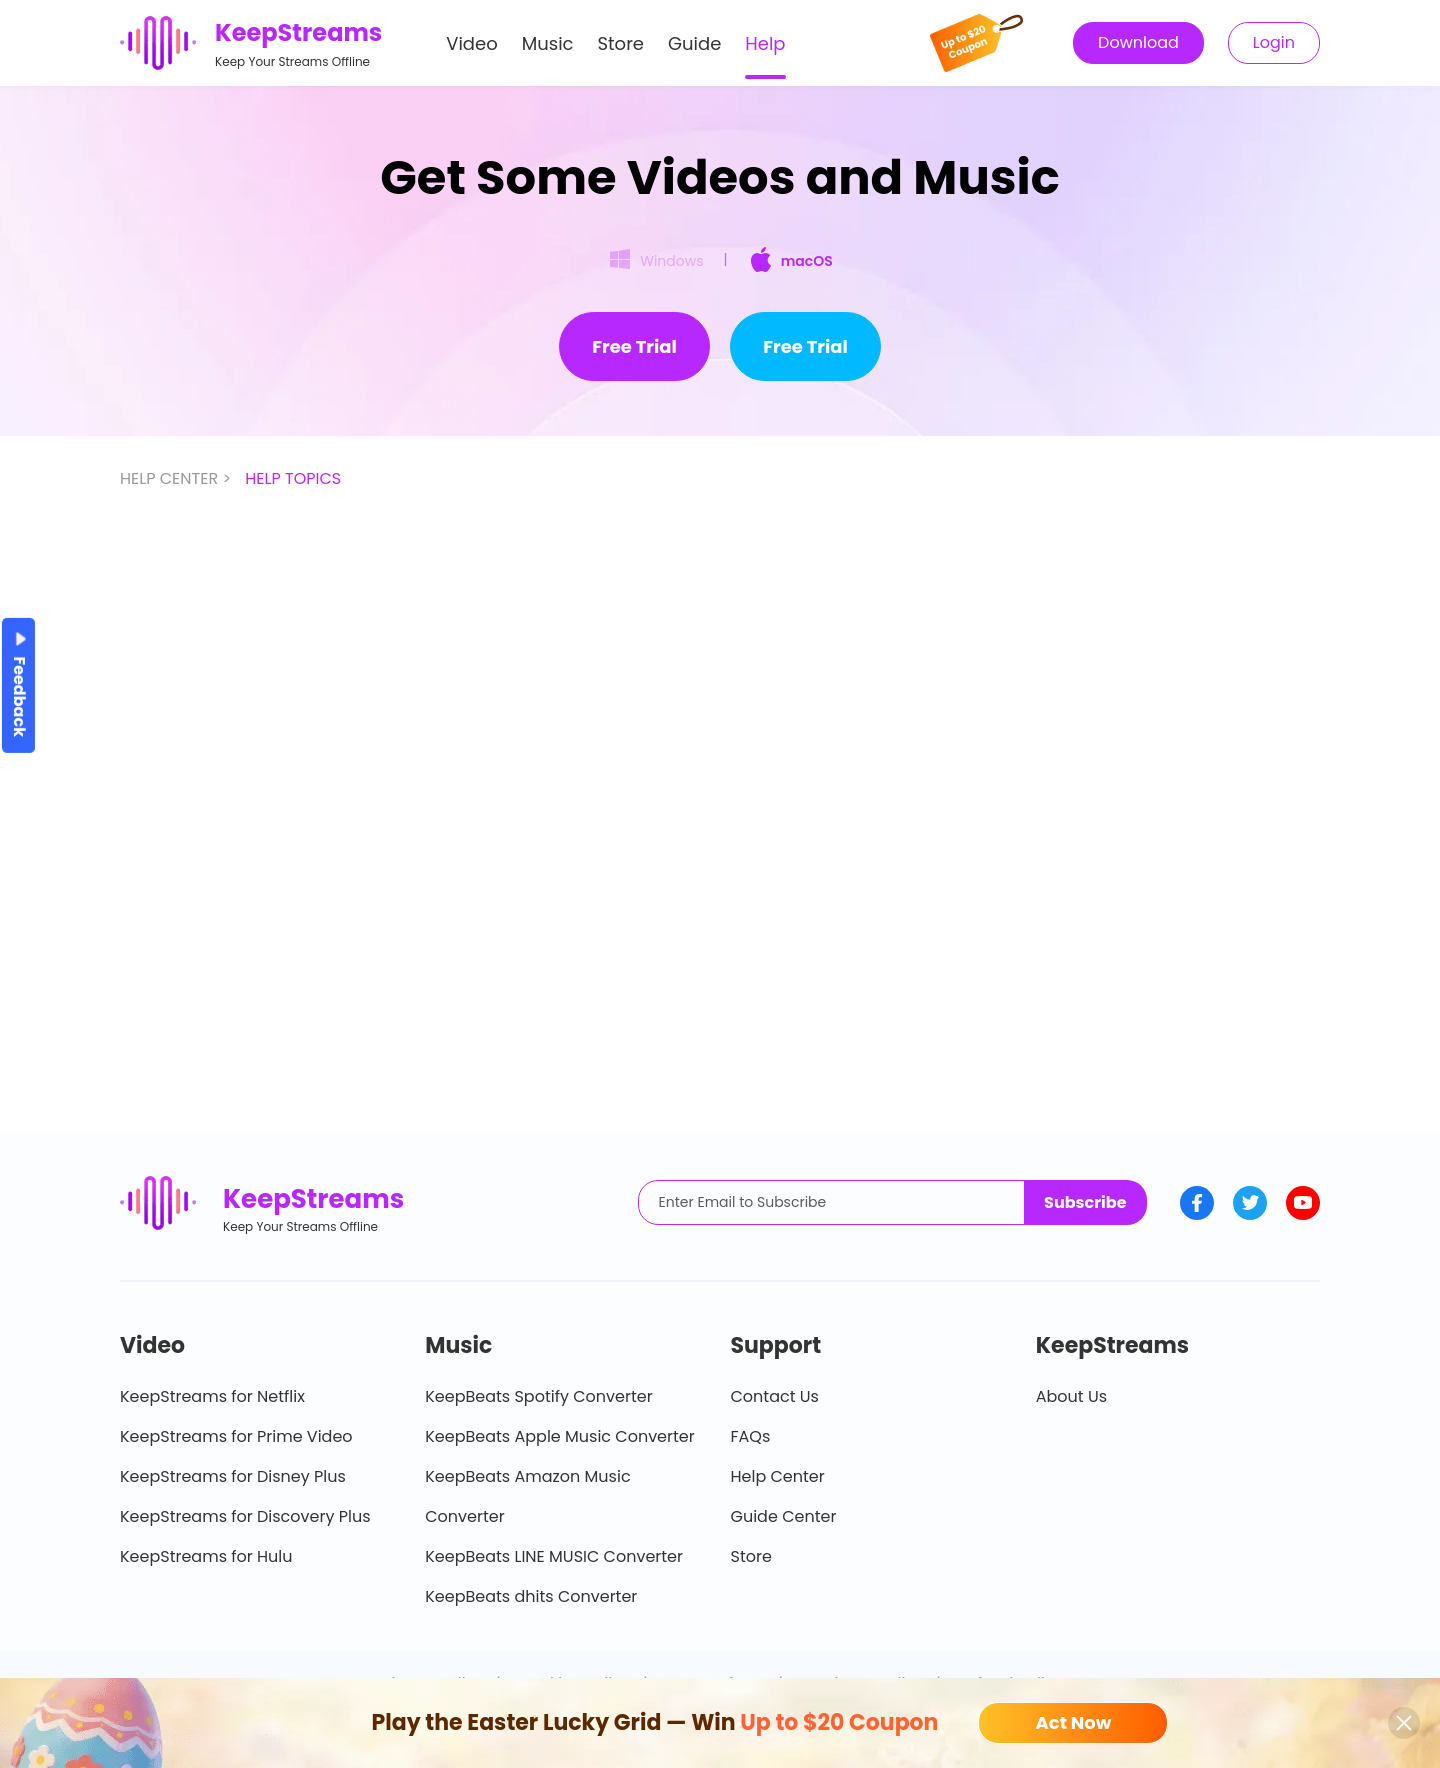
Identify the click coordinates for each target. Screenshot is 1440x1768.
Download (1138, 42)
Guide (694, 43)
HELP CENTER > (177, 478)
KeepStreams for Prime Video (236, 1436)
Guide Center (784, 1516)
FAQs (751, 1436)
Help (765, 43)
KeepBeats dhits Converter (531, 1596)
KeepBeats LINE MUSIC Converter (554, 1556)
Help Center (778, 1476)
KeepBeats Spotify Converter (538, 1396)
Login (1274, 42)
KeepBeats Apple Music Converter (559, 1436)
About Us (1071, 1396)
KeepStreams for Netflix (212, 1396)
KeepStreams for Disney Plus (233, 1476)
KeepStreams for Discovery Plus (245, 1516)
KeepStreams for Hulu (206, 1556)
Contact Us (775, 1396)
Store (621, 43)
